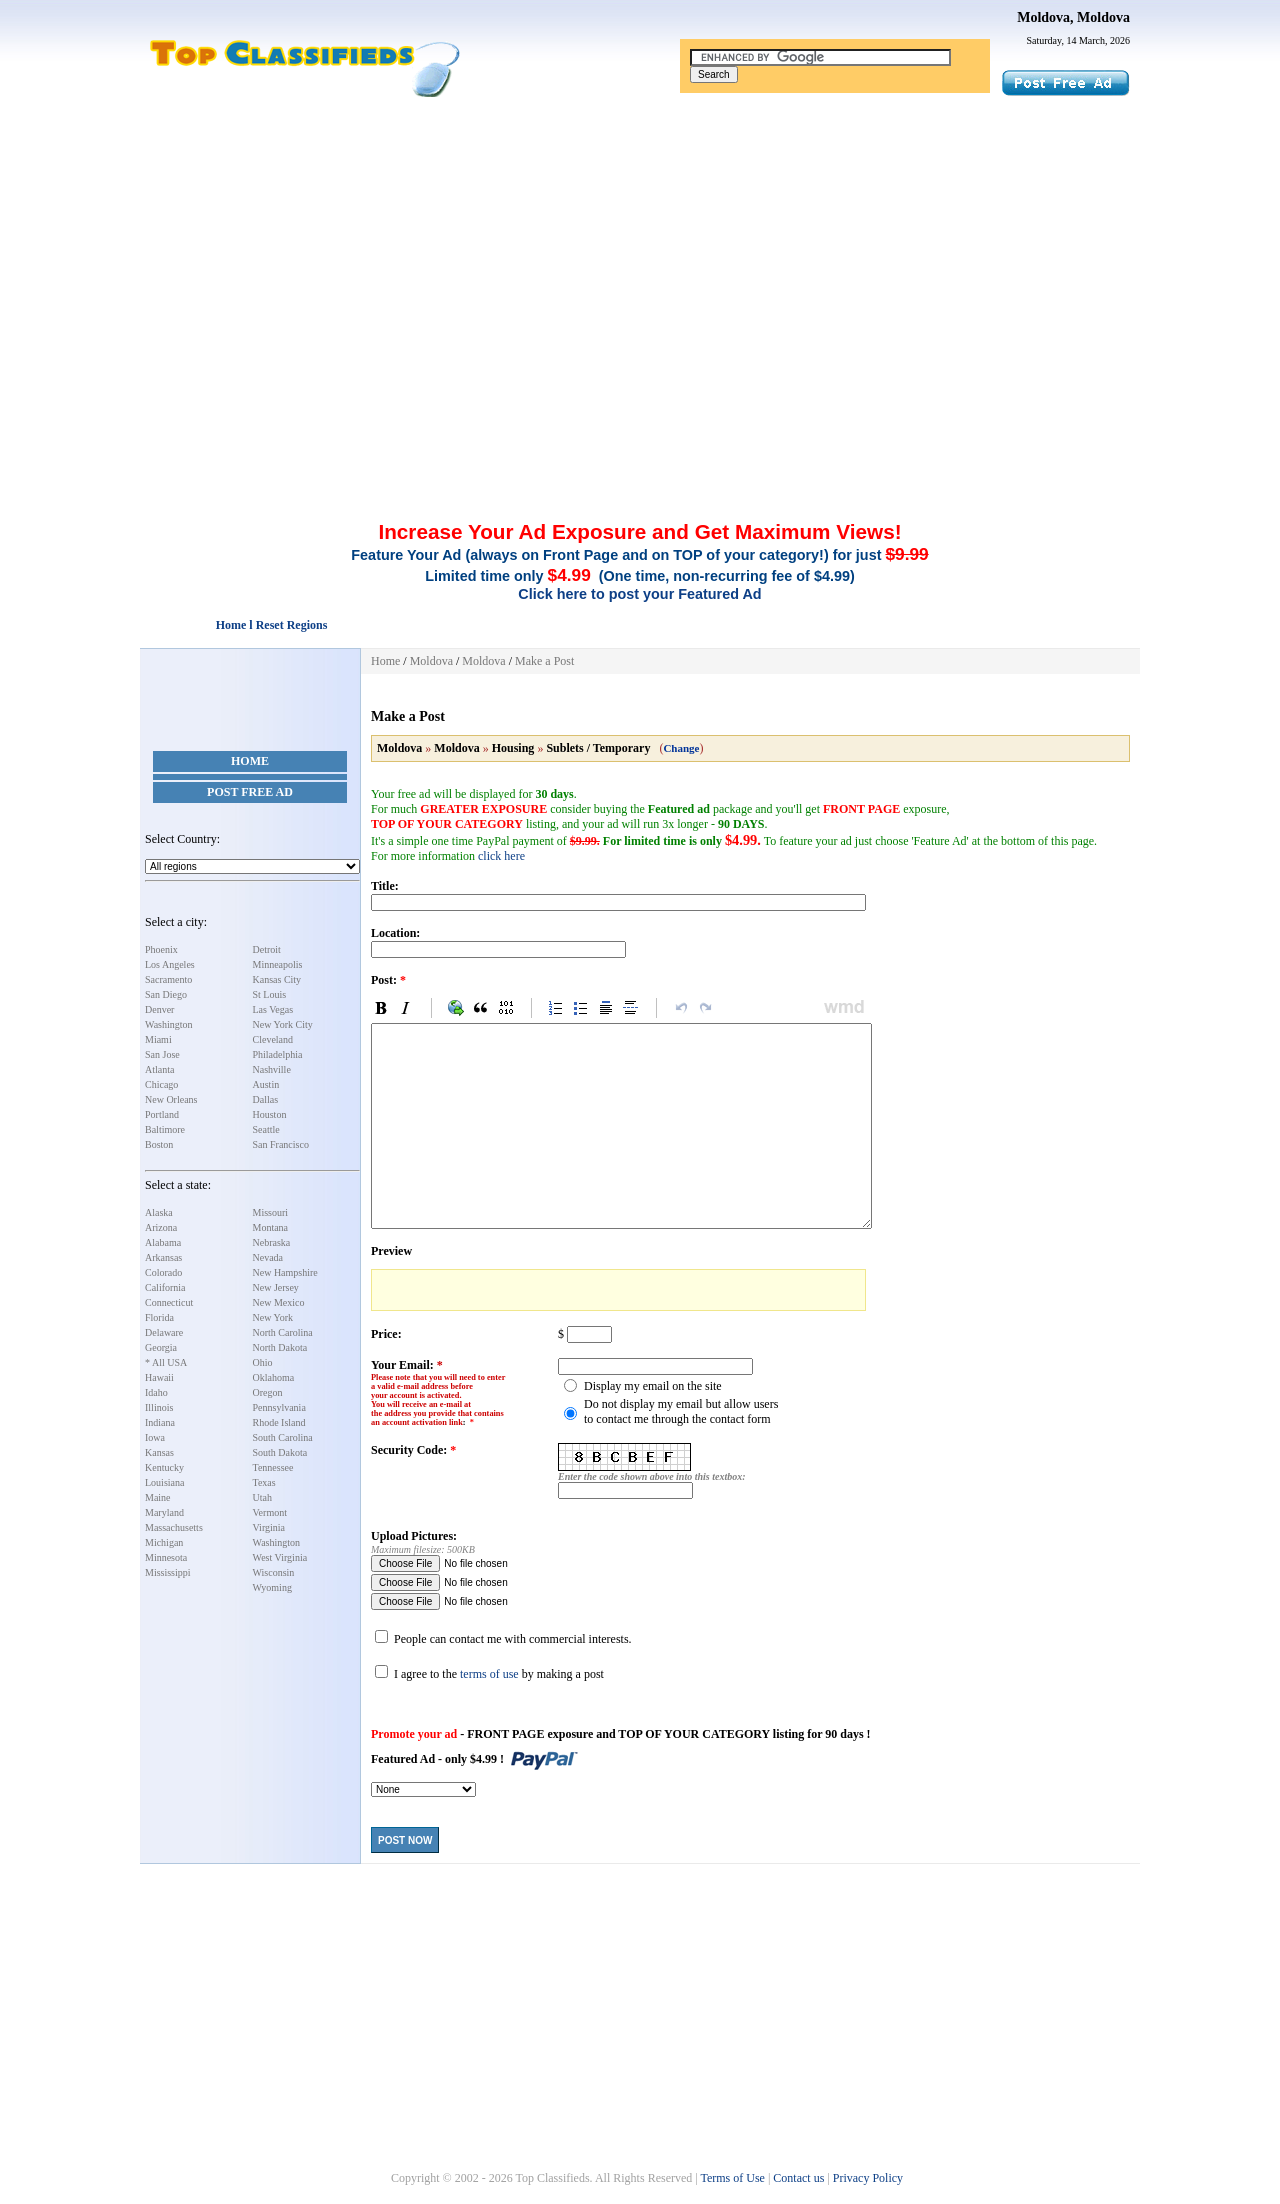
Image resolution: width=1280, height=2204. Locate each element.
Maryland (164, 1512)
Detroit (267, 949)
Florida (159, 1317)
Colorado (163, 1272)
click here (501, 856)
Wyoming (272, 1587)
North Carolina (283, 1332)
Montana (271, 1227)
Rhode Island (279, 1422)
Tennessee (273, 1467)
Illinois (159, 1407)
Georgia (161, 1347)
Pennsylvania (279, 1407)
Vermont (270, 1512)
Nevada (268, 1257)
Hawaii (159, 1377)
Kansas (159, 1452)
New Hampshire (285, 1272)
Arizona (161, 1227)
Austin (266, 1084)
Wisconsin (274, 1572)
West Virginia (280, 1557)
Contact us (798, 2178)
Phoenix (161, 949)
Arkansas (163, 1257)
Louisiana (164, 1482)
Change (681, 748)
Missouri (271, 1212)
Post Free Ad (250, 792)
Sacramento (168, 979)
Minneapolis (278, 964)
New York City (283, 1024)
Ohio (263, 1362)
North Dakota (280, 1347)
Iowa (155, 1437)
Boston (159, 1144)
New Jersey (276, 1287)
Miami (158, 1039)
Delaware (164, 1332)
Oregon (268, 1392)
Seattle (266, 1129)
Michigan (164, 1542)
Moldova (431, 661)
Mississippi (168, 1572)
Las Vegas (273, 1009)
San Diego (166, 994)
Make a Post (544, 661)
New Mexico (279, 1302)
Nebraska (272, 1242)
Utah (262, 1497)
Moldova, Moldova (1073, 17)
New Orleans (171, 1099)
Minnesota (166, 1557)
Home (250, 761)
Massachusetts (174, 1527)
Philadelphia (278, 1054)
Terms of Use (732, 2178)
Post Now (405, 1840)
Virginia (269, 1527)
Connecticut (169, 1302)
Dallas (266, 1099)
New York (273, 1317)
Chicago (161, 1084)
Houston (270, 1114)
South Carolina (283, 1437)
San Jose (162, 1054)
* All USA (166, 1362)
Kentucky (164, 1467)
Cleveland (273, 1039)
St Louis (270, 994)
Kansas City (277, 979)
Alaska (159, 1212)
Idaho (156, 1392)
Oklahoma (274, 1377)
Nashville (272, 1069)
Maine (158, 1497)
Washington (169, 1024)
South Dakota (280, 1452)
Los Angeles (170, 964)
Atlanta (159, 1069)
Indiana (160, 1422)
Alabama (163, 1242)
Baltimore (165, 1129)
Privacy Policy (868, 2178)
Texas (264, 1482)
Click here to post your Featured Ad (639, 594)
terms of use (489, 1674)
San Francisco (281, 1144)
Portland (162, 1114)
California (165, 1287)
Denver (159, 1009)
